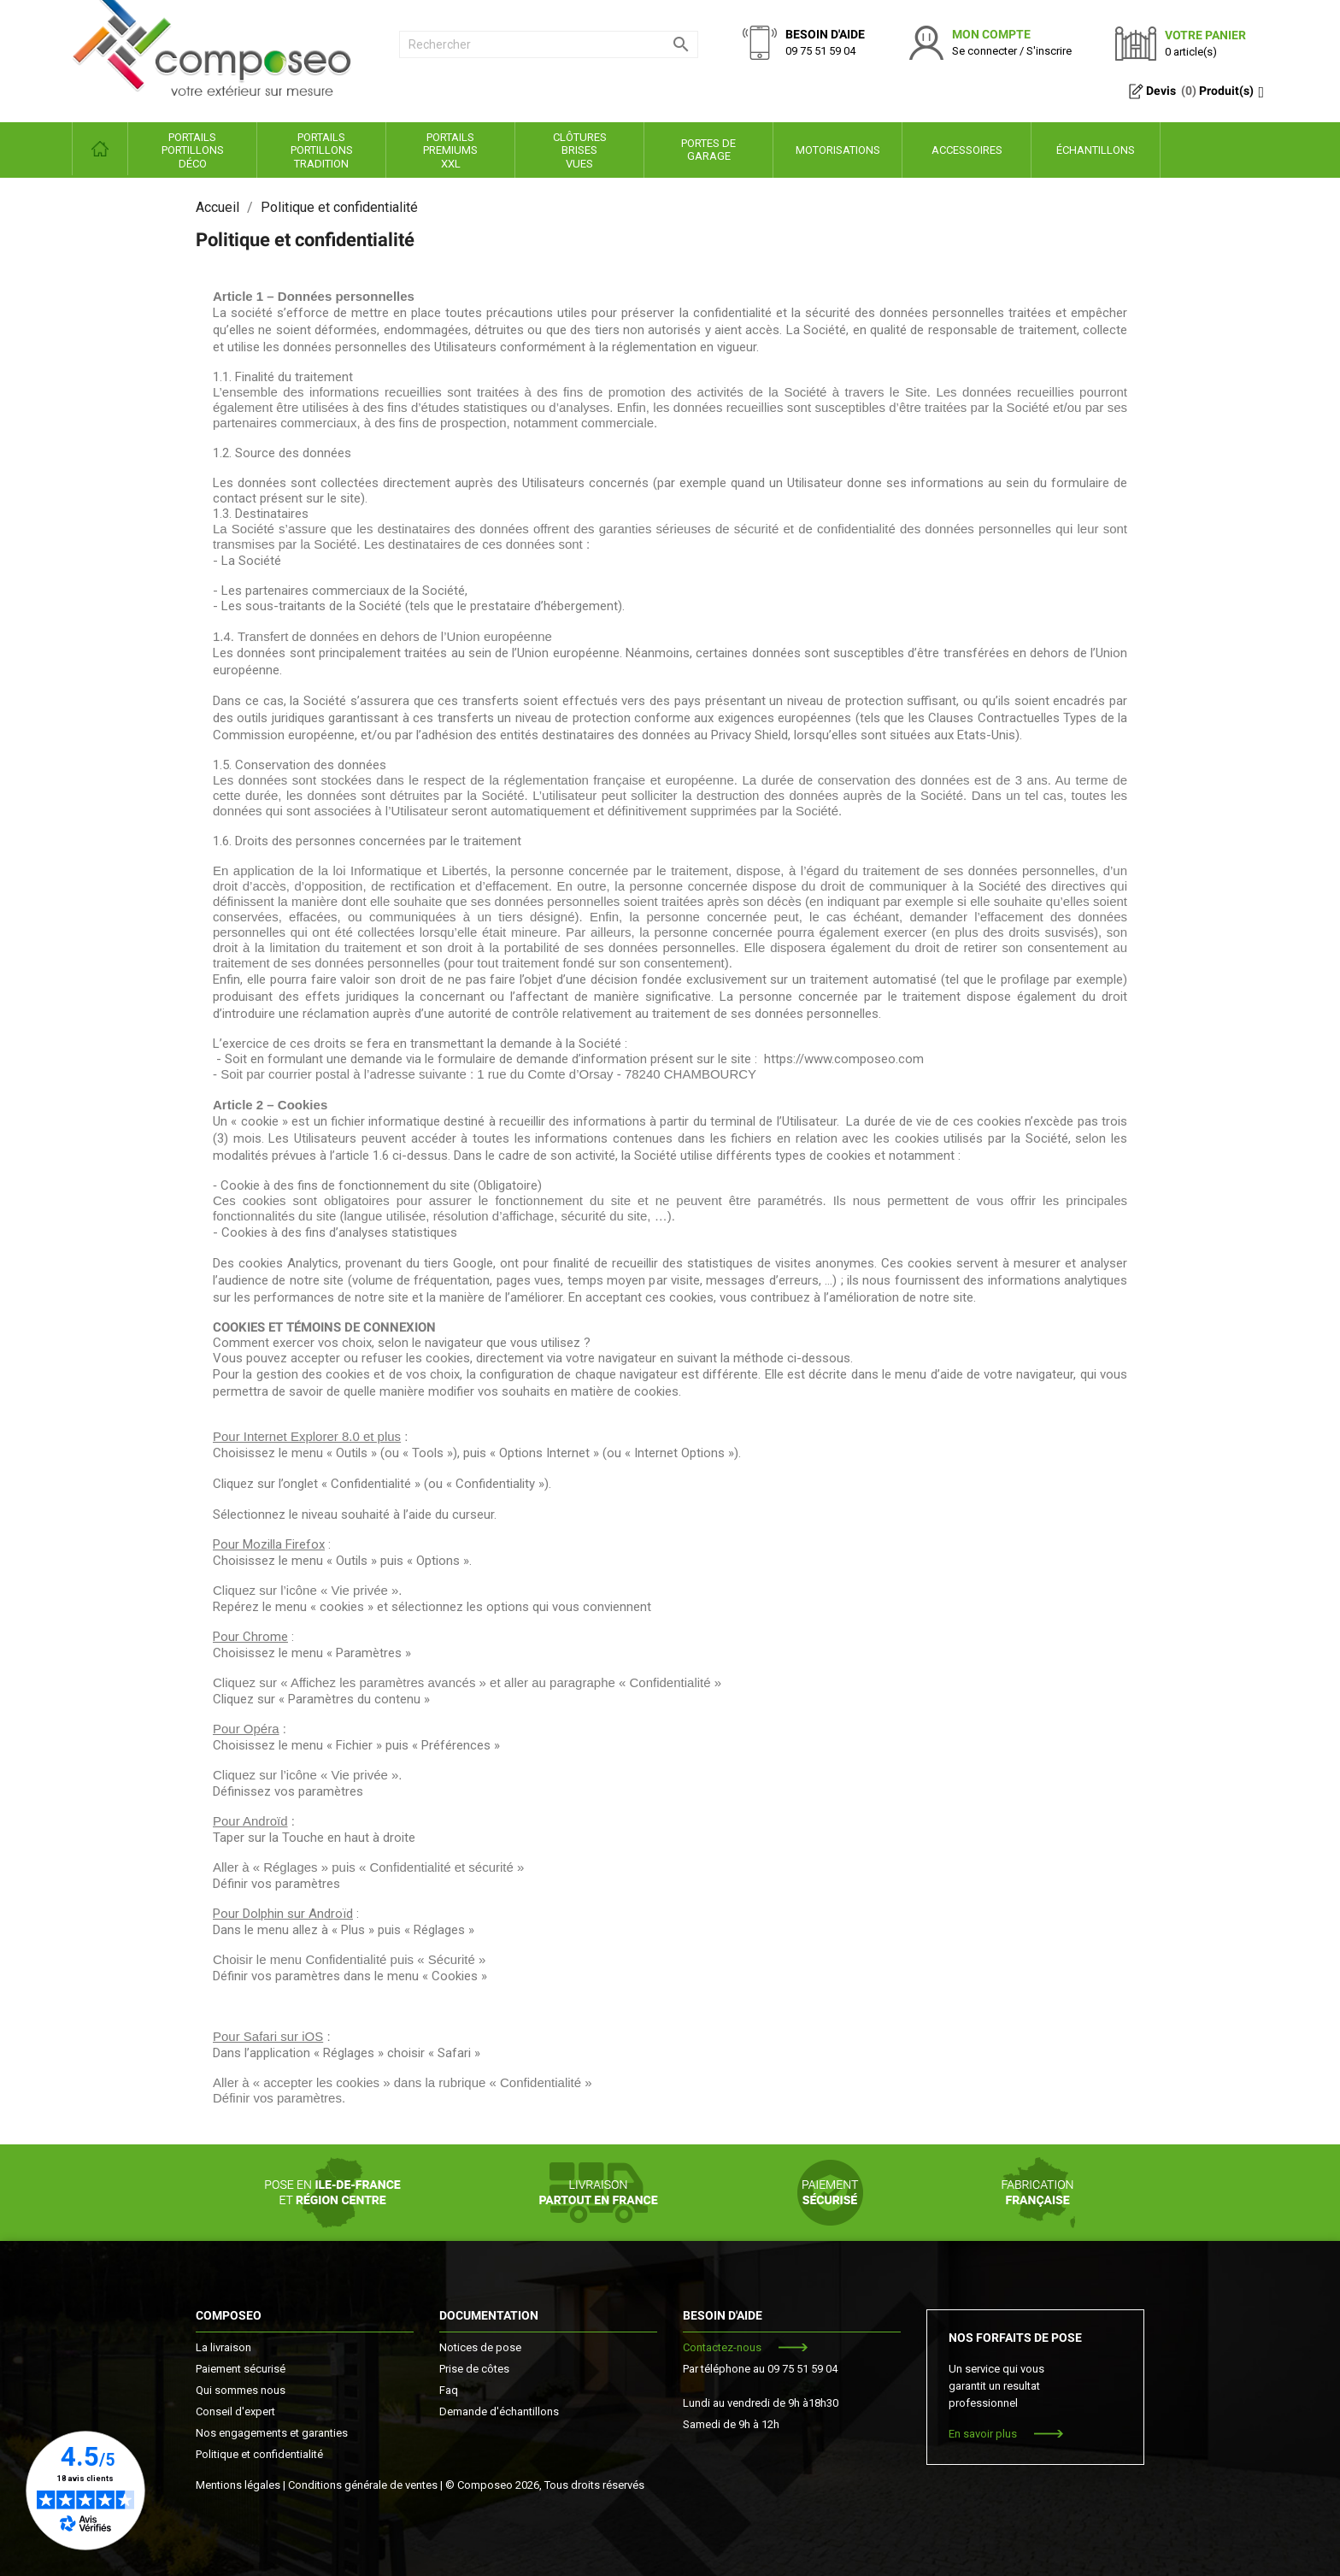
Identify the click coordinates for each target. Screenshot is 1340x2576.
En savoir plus (983, 2433)
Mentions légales (238, 2485)
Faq (448, 2390)
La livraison (223, 2347)
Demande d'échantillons (499, 2411)
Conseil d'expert (235, 2411)
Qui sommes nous (240, 2390)
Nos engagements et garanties (272, 2432)
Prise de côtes (474, 2368)
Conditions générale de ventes (363, 2485)
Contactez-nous (722, 2347)
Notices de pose (480, 2347)
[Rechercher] (548, 44)
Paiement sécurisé (240, 2368)
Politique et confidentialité (259, 2454)
